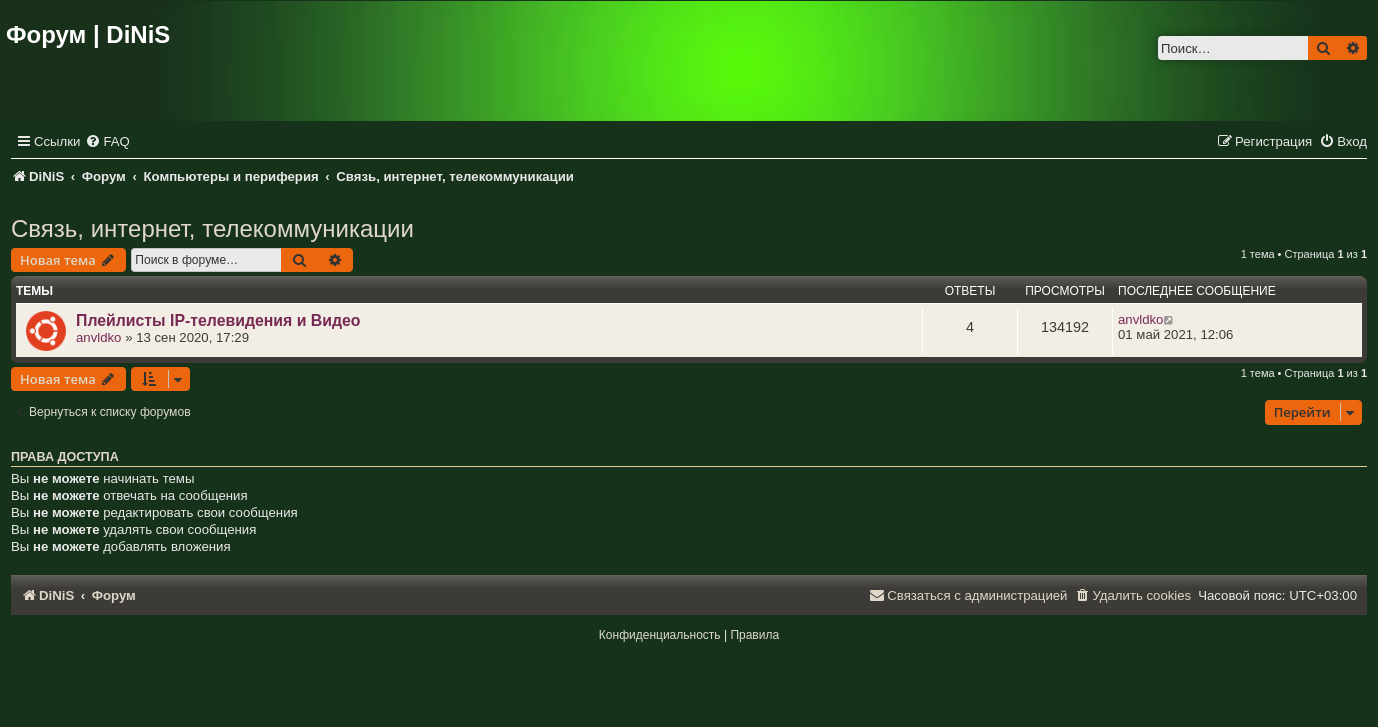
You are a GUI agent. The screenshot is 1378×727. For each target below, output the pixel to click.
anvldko (98, 337)
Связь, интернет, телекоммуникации (212, 228)
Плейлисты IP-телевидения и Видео (218, 320)
